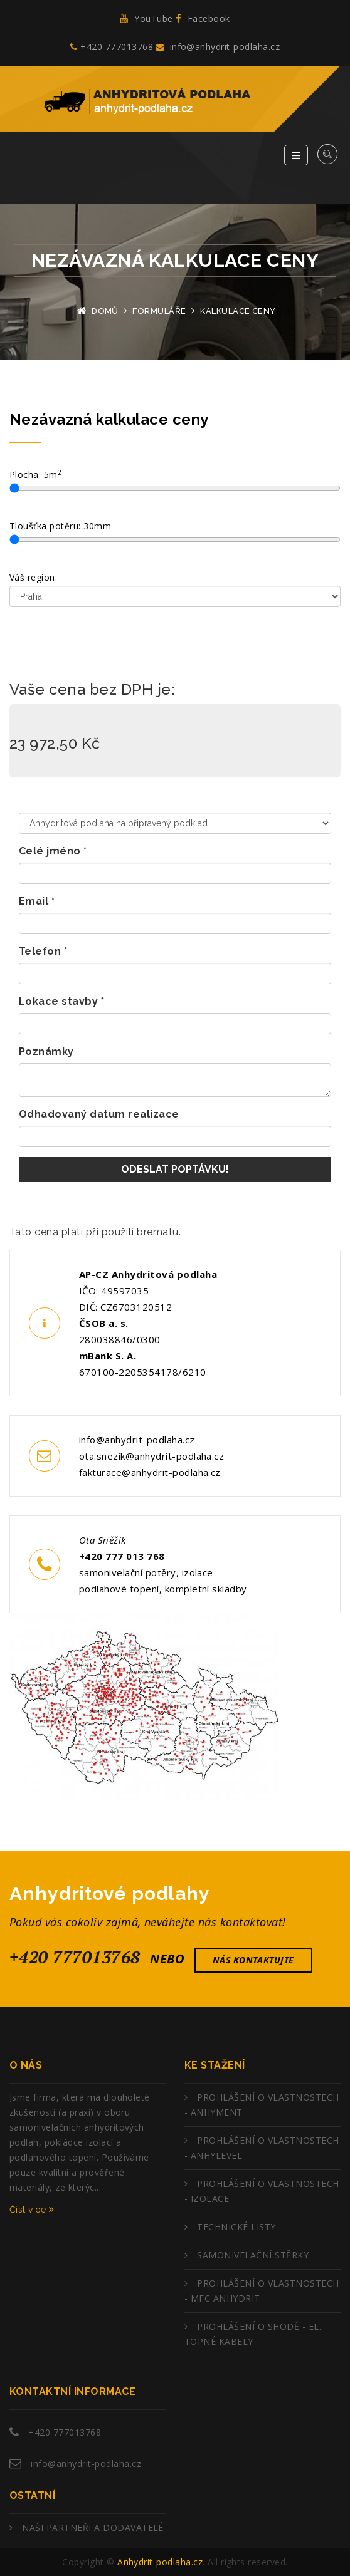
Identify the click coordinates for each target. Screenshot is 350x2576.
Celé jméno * (53, 851)
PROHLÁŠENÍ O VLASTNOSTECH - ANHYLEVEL (261, 2147)
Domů (105, 311)
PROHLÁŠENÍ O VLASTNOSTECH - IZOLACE (261, 2191)
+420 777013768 (111, 47)
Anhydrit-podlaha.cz (160, 2562)
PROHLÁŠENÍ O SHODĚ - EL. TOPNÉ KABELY (252, 2333)
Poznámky (46, 1051)
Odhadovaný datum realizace (99, 1114)
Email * (37, 901)
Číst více (31, 2210)
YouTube (146, 18)
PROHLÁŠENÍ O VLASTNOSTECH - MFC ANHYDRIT (261, 2290)
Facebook (203, 18)
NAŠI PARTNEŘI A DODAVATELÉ (92, 2527)
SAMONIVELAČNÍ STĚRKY (253, 2255)
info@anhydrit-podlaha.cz (218, 47)
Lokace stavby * (61, 1001)
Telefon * (43, 951)
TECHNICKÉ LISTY (236, 2227)
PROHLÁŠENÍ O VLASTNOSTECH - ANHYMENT (261, 2104)
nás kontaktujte (253, 1960)
